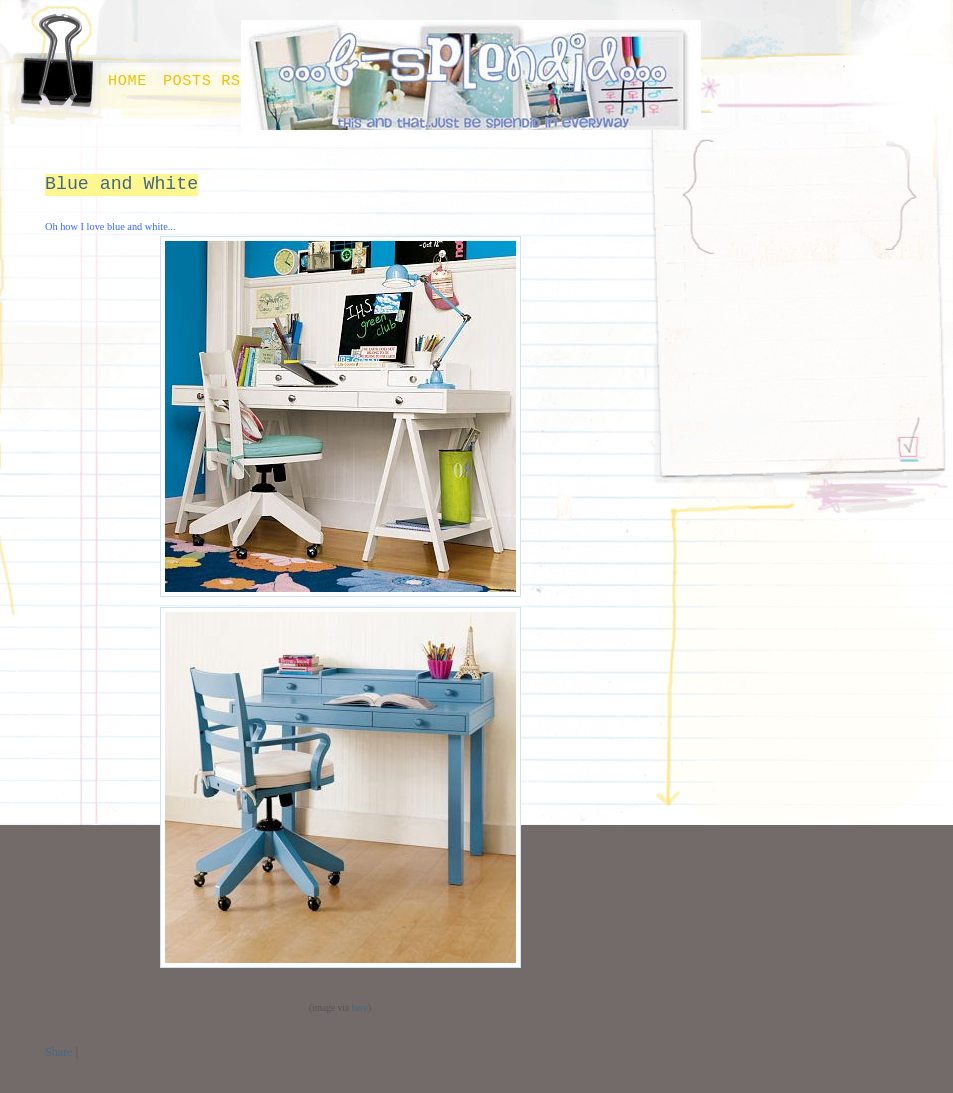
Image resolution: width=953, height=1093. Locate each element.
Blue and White (121, 184)
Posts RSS (207, 81)
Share (59, 1052)
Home (127, 81)
